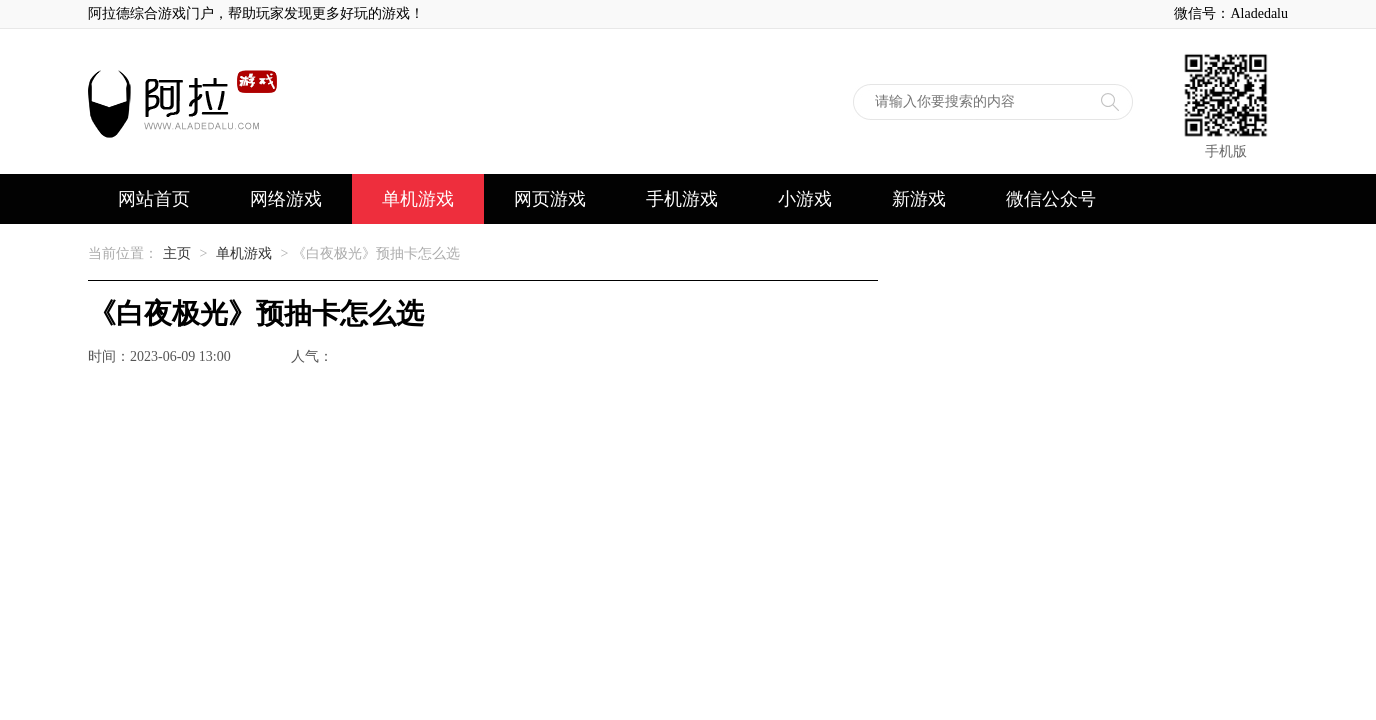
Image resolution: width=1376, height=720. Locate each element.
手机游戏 (682, 199)
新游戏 (919, 199)
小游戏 (805, 199)
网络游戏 (286, 199)
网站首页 (154, 199)
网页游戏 (550, 199)
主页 (177, 253)
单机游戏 (418, 199)
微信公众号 (1051, 199)
